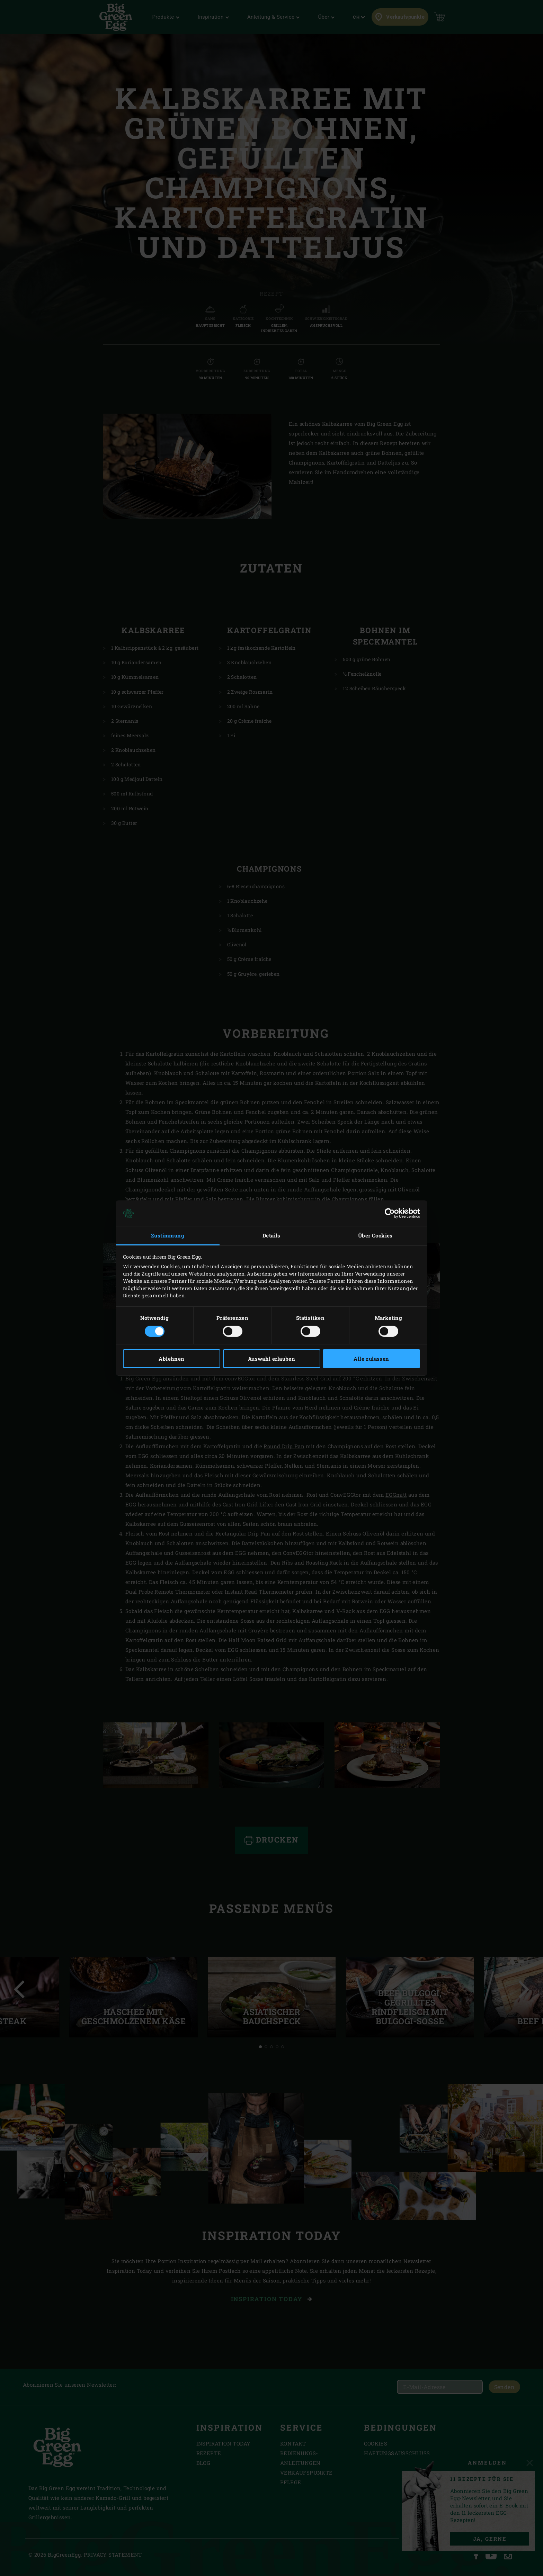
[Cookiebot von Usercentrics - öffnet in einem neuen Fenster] (389, 1213)
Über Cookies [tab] (375, 1235)
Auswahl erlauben (271, 1358)
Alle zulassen (371, 1358)
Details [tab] (271, 1235)
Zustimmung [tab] (167, 1235)
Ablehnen (171, 1358)
